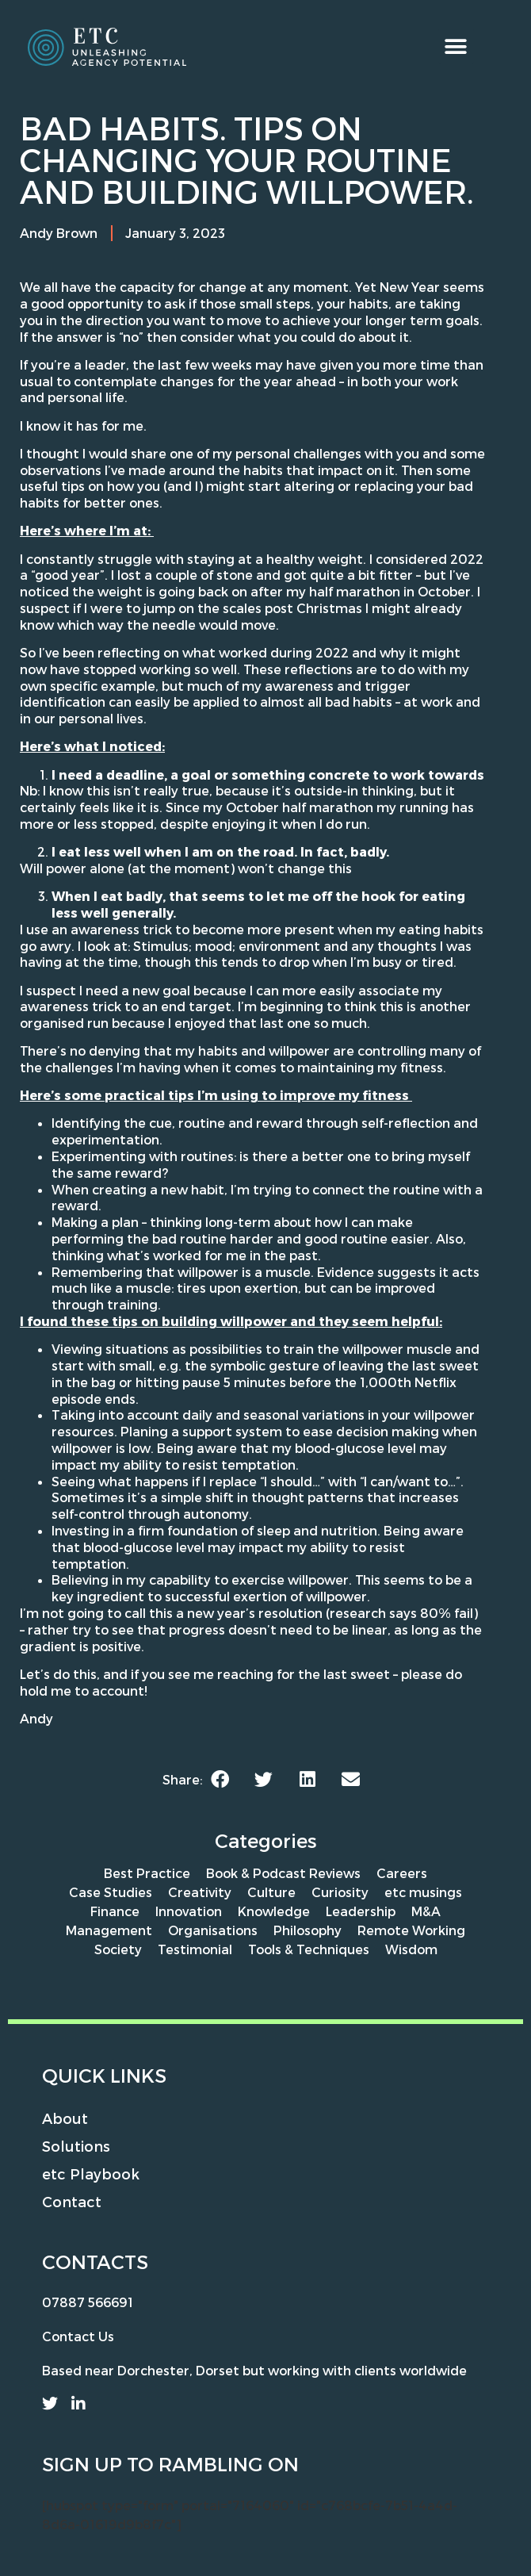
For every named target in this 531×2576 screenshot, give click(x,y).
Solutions (76, 2145)
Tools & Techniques (308, 1949)
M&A (426, 1911)
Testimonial (195, 1949)
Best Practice (147, 1872)
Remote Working (411, 1930)
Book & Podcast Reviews (283, 1872)
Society (118, 1949)
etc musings (423, 1891)
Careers (401, 1872)
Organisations (213, 1930)
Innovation (188, 1911)
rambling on (229, 2463)
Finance (114, 1911)
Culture (271, 1891)
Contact (71, 2201)
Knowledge (274, 1911)
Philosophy (307, 1930)
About (65, 2118)
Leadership (360, 1911)
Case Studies (110, 1891)
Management (109, 1930)
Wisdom (411, 1949)
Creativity (199, 1891)
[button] (456, 46)
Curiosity (340, 1891)
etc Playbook (90, 2173)
